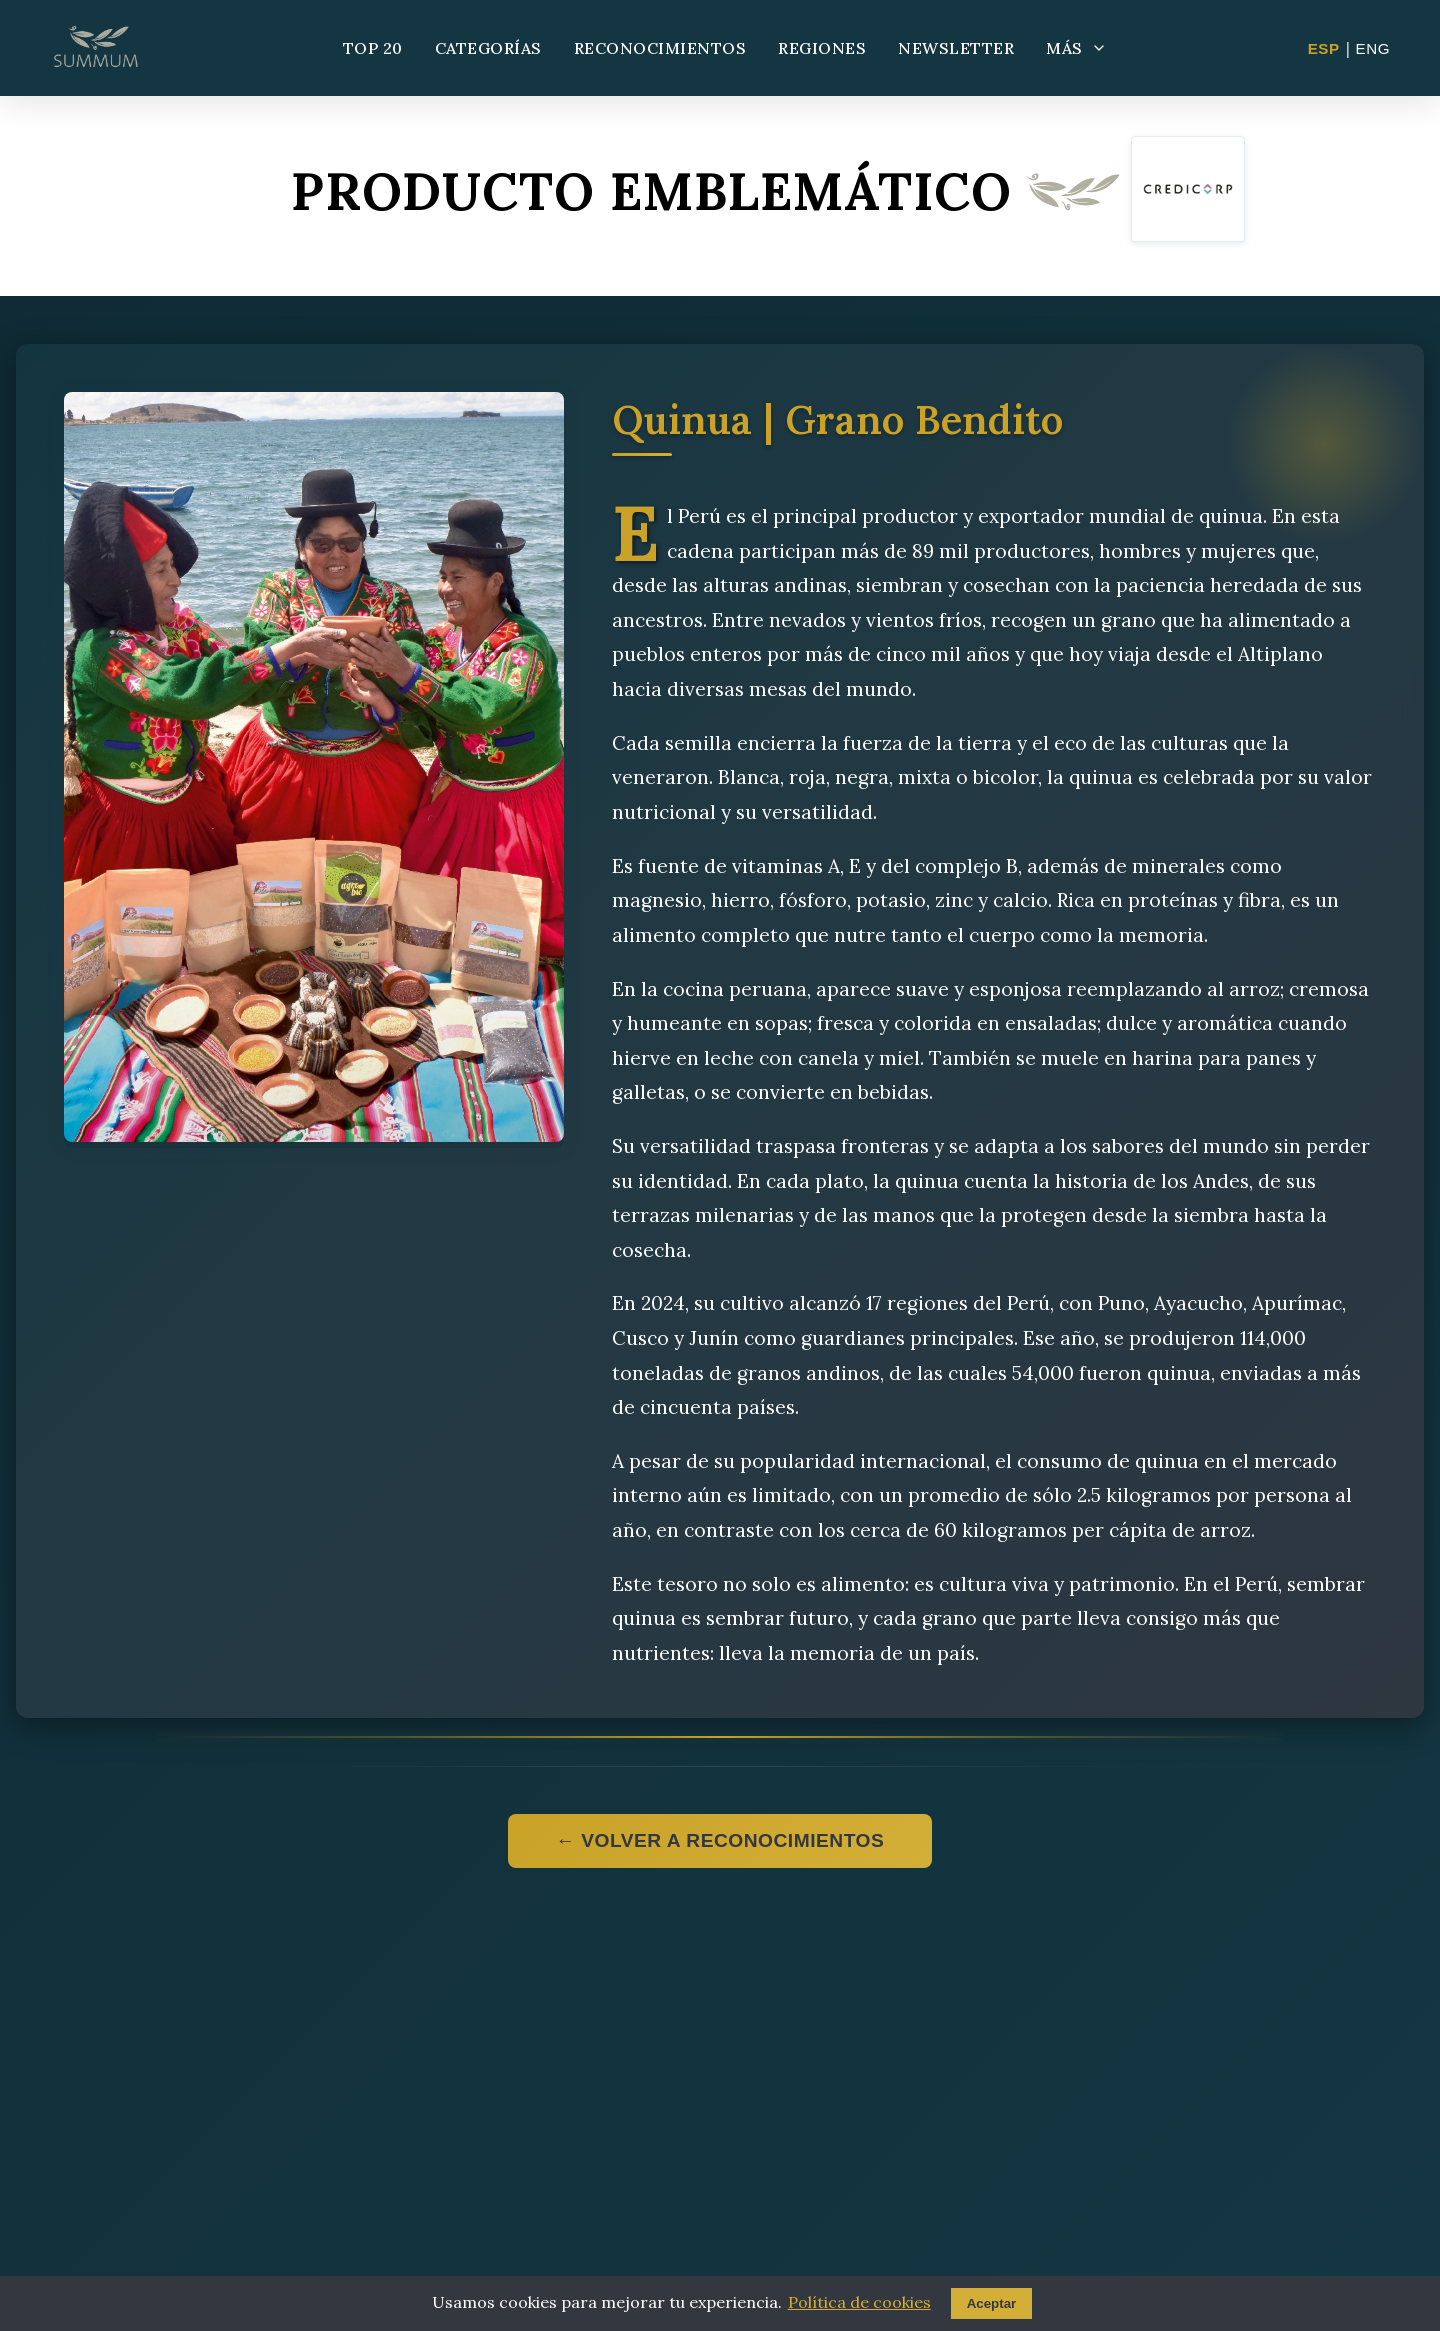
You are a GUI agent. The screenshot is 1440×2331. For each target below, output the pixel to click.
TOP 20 (373, 48)
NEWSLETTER (956, 48)
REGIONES (822, 48)
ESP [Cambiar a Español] (1324, 48)
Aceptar (992, 2303)
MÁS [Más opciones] (1076, 48)
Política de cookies (859, 2302)
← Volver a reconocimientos (720, 1840)
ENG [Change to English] (1373, 48)
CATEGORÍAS (488, 48)
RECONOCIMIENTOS (660, 48)
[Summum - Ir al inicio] (96, 48)
